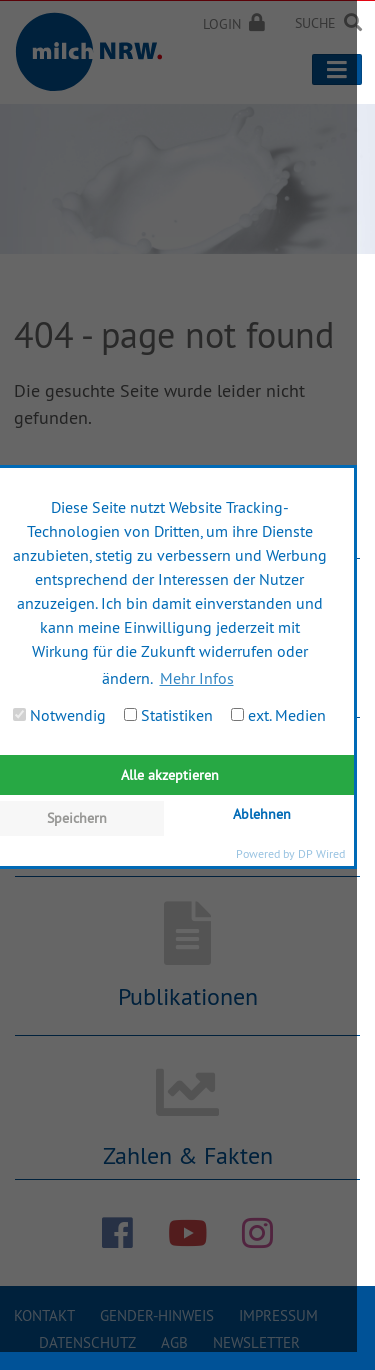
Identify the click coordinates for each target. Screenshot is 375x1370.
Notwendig (59, 715)
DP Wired (321, 853)
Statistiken (168, 715)
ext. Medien (278, 715)
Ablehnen (262, 814)
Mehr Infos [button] (197, 678)
